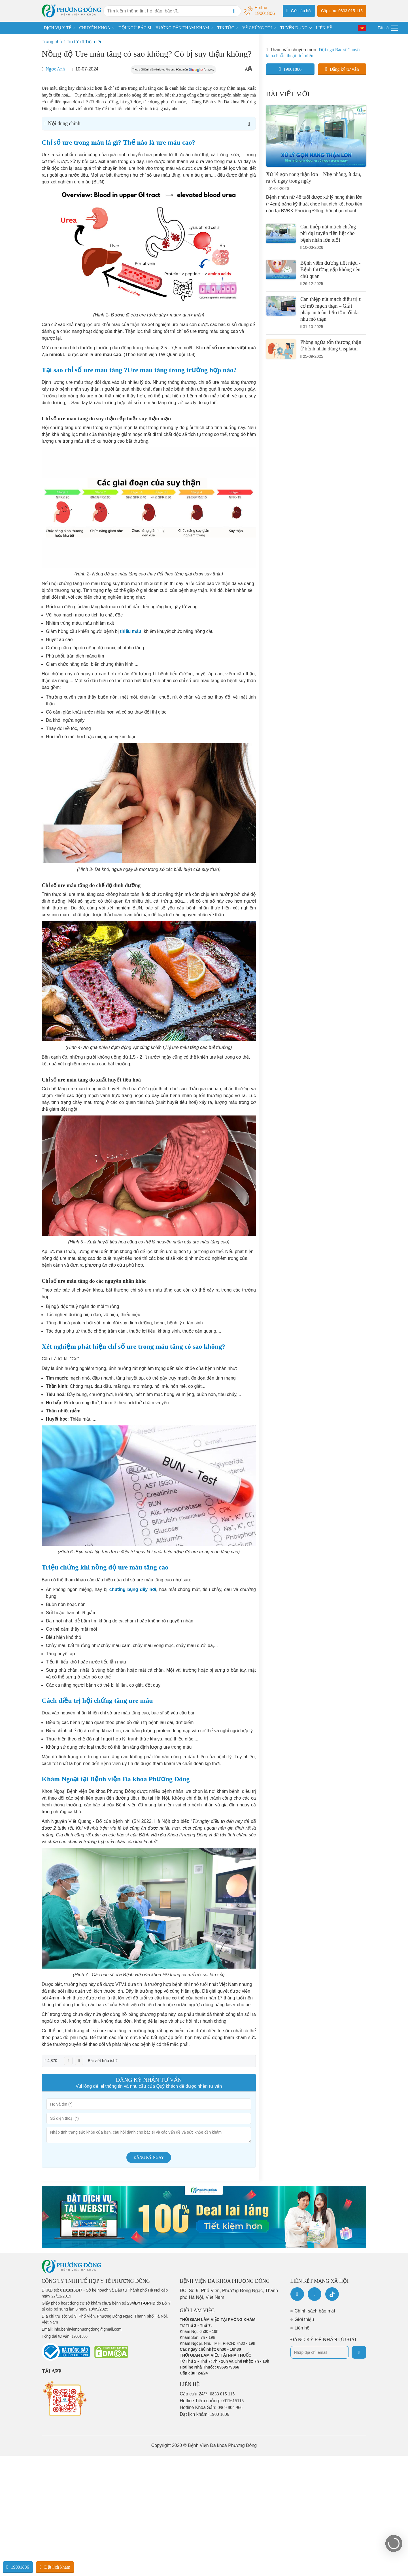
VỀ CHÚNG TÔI (257, 27)
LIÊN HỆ (324, 27)
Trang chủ (52, 41)
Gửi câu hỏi (298, 10)
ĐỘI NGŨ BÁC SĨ (134, 27)
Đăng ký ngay (149, 2157)
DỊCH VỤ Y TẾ (57, 27)
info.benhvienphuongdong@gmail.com (88, 2329)
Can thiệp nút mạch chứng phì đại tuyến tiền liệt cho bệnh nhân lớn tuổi (328, 233)
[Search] (234, 11)
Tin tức (74, 41)
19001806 (290, 69)
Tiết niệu (94, 41)
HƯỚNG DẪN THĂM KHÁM (182, 27)
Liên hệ (302, 2328)
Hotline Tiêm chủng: (212, 2400)
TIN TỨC (225, 27)
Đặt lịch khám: (204, 2414)
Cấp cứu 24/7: (207, 2393)
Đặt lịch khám (55, 2566)
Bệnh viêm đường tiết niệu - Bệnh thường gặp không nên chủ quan (330, 269)
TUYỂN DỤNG (294, 27)
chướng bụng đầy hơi (132, 1589)
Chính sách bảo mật (315, 2311)
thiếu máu (130, 631)
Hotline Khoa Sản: (211, 2407)
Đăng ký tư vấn (342, 69)
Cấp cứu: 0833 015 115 (342, 10)
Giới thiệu (304, 2319)
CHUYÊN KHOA (94, 27)
